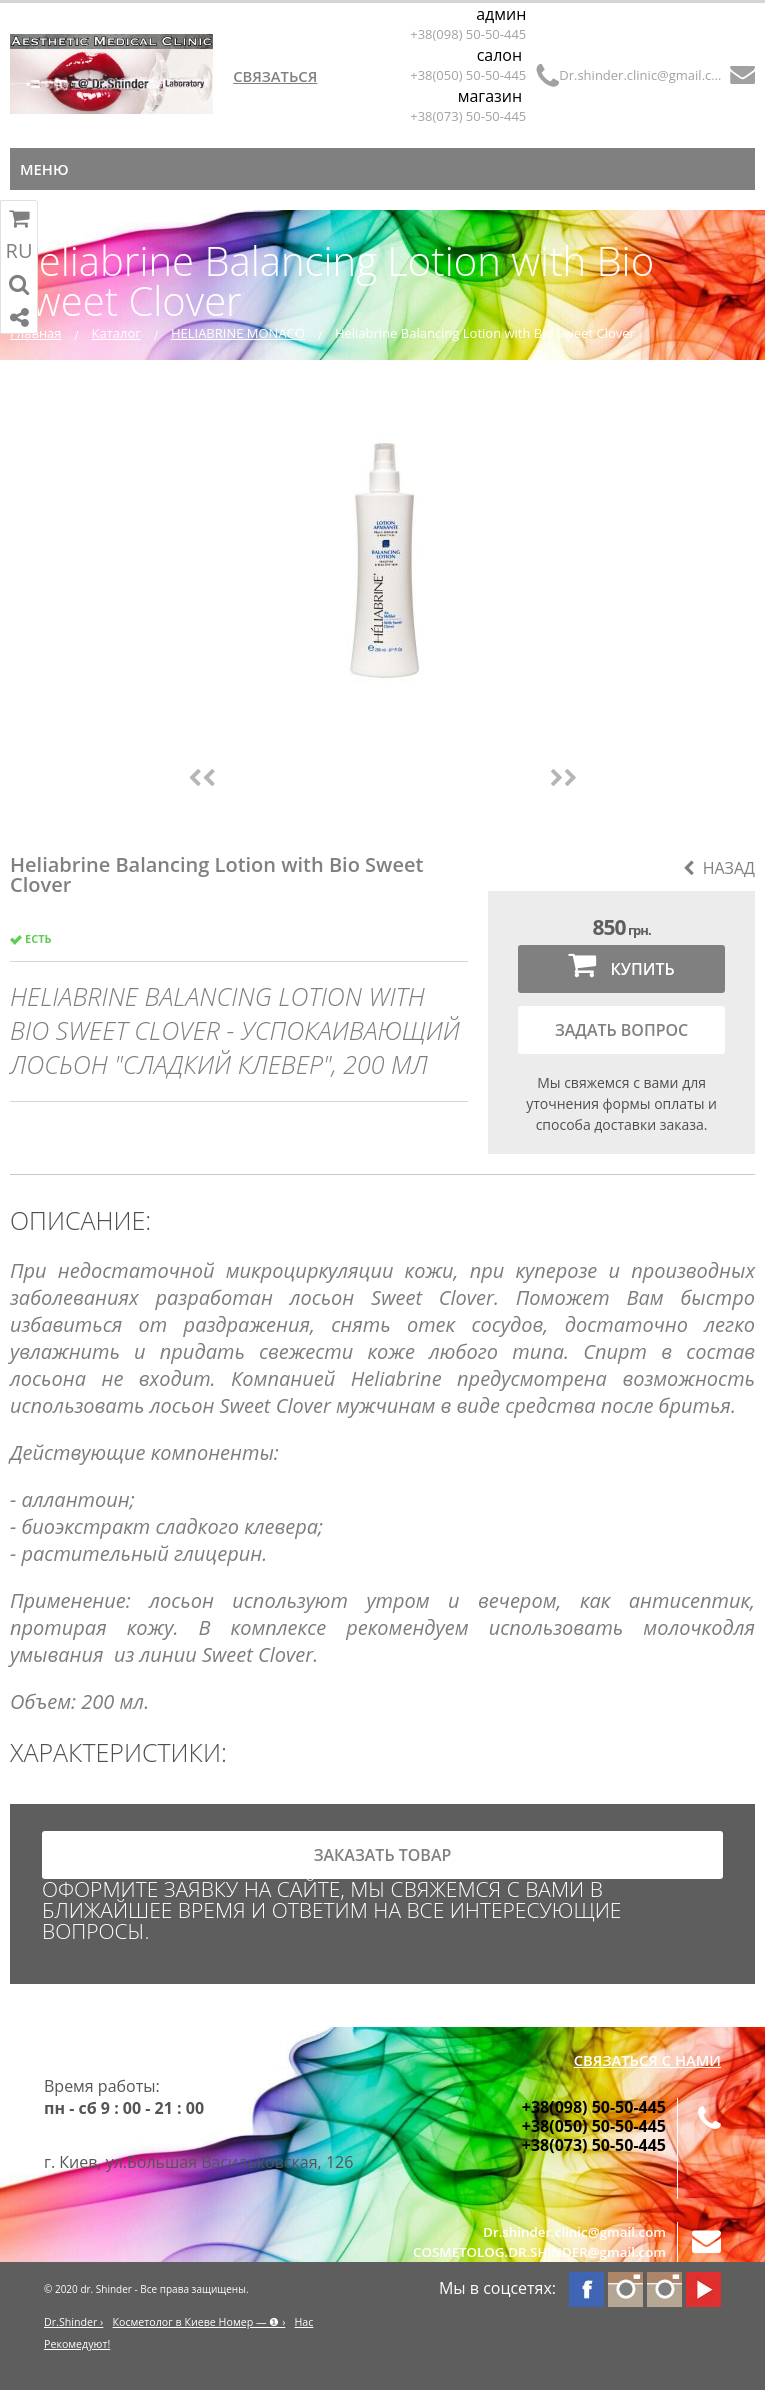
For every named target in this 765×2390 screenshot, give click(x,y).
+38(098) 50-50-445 (468, 34)
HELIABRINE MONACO (238, 333)
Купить (621, 964)
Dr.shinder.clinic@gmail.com (640, 75)
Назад (719, 868)
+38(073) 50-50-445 (468, 116)
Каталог (116, 333)
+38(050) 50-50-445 (468, 75)
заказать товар (383, 1855)
